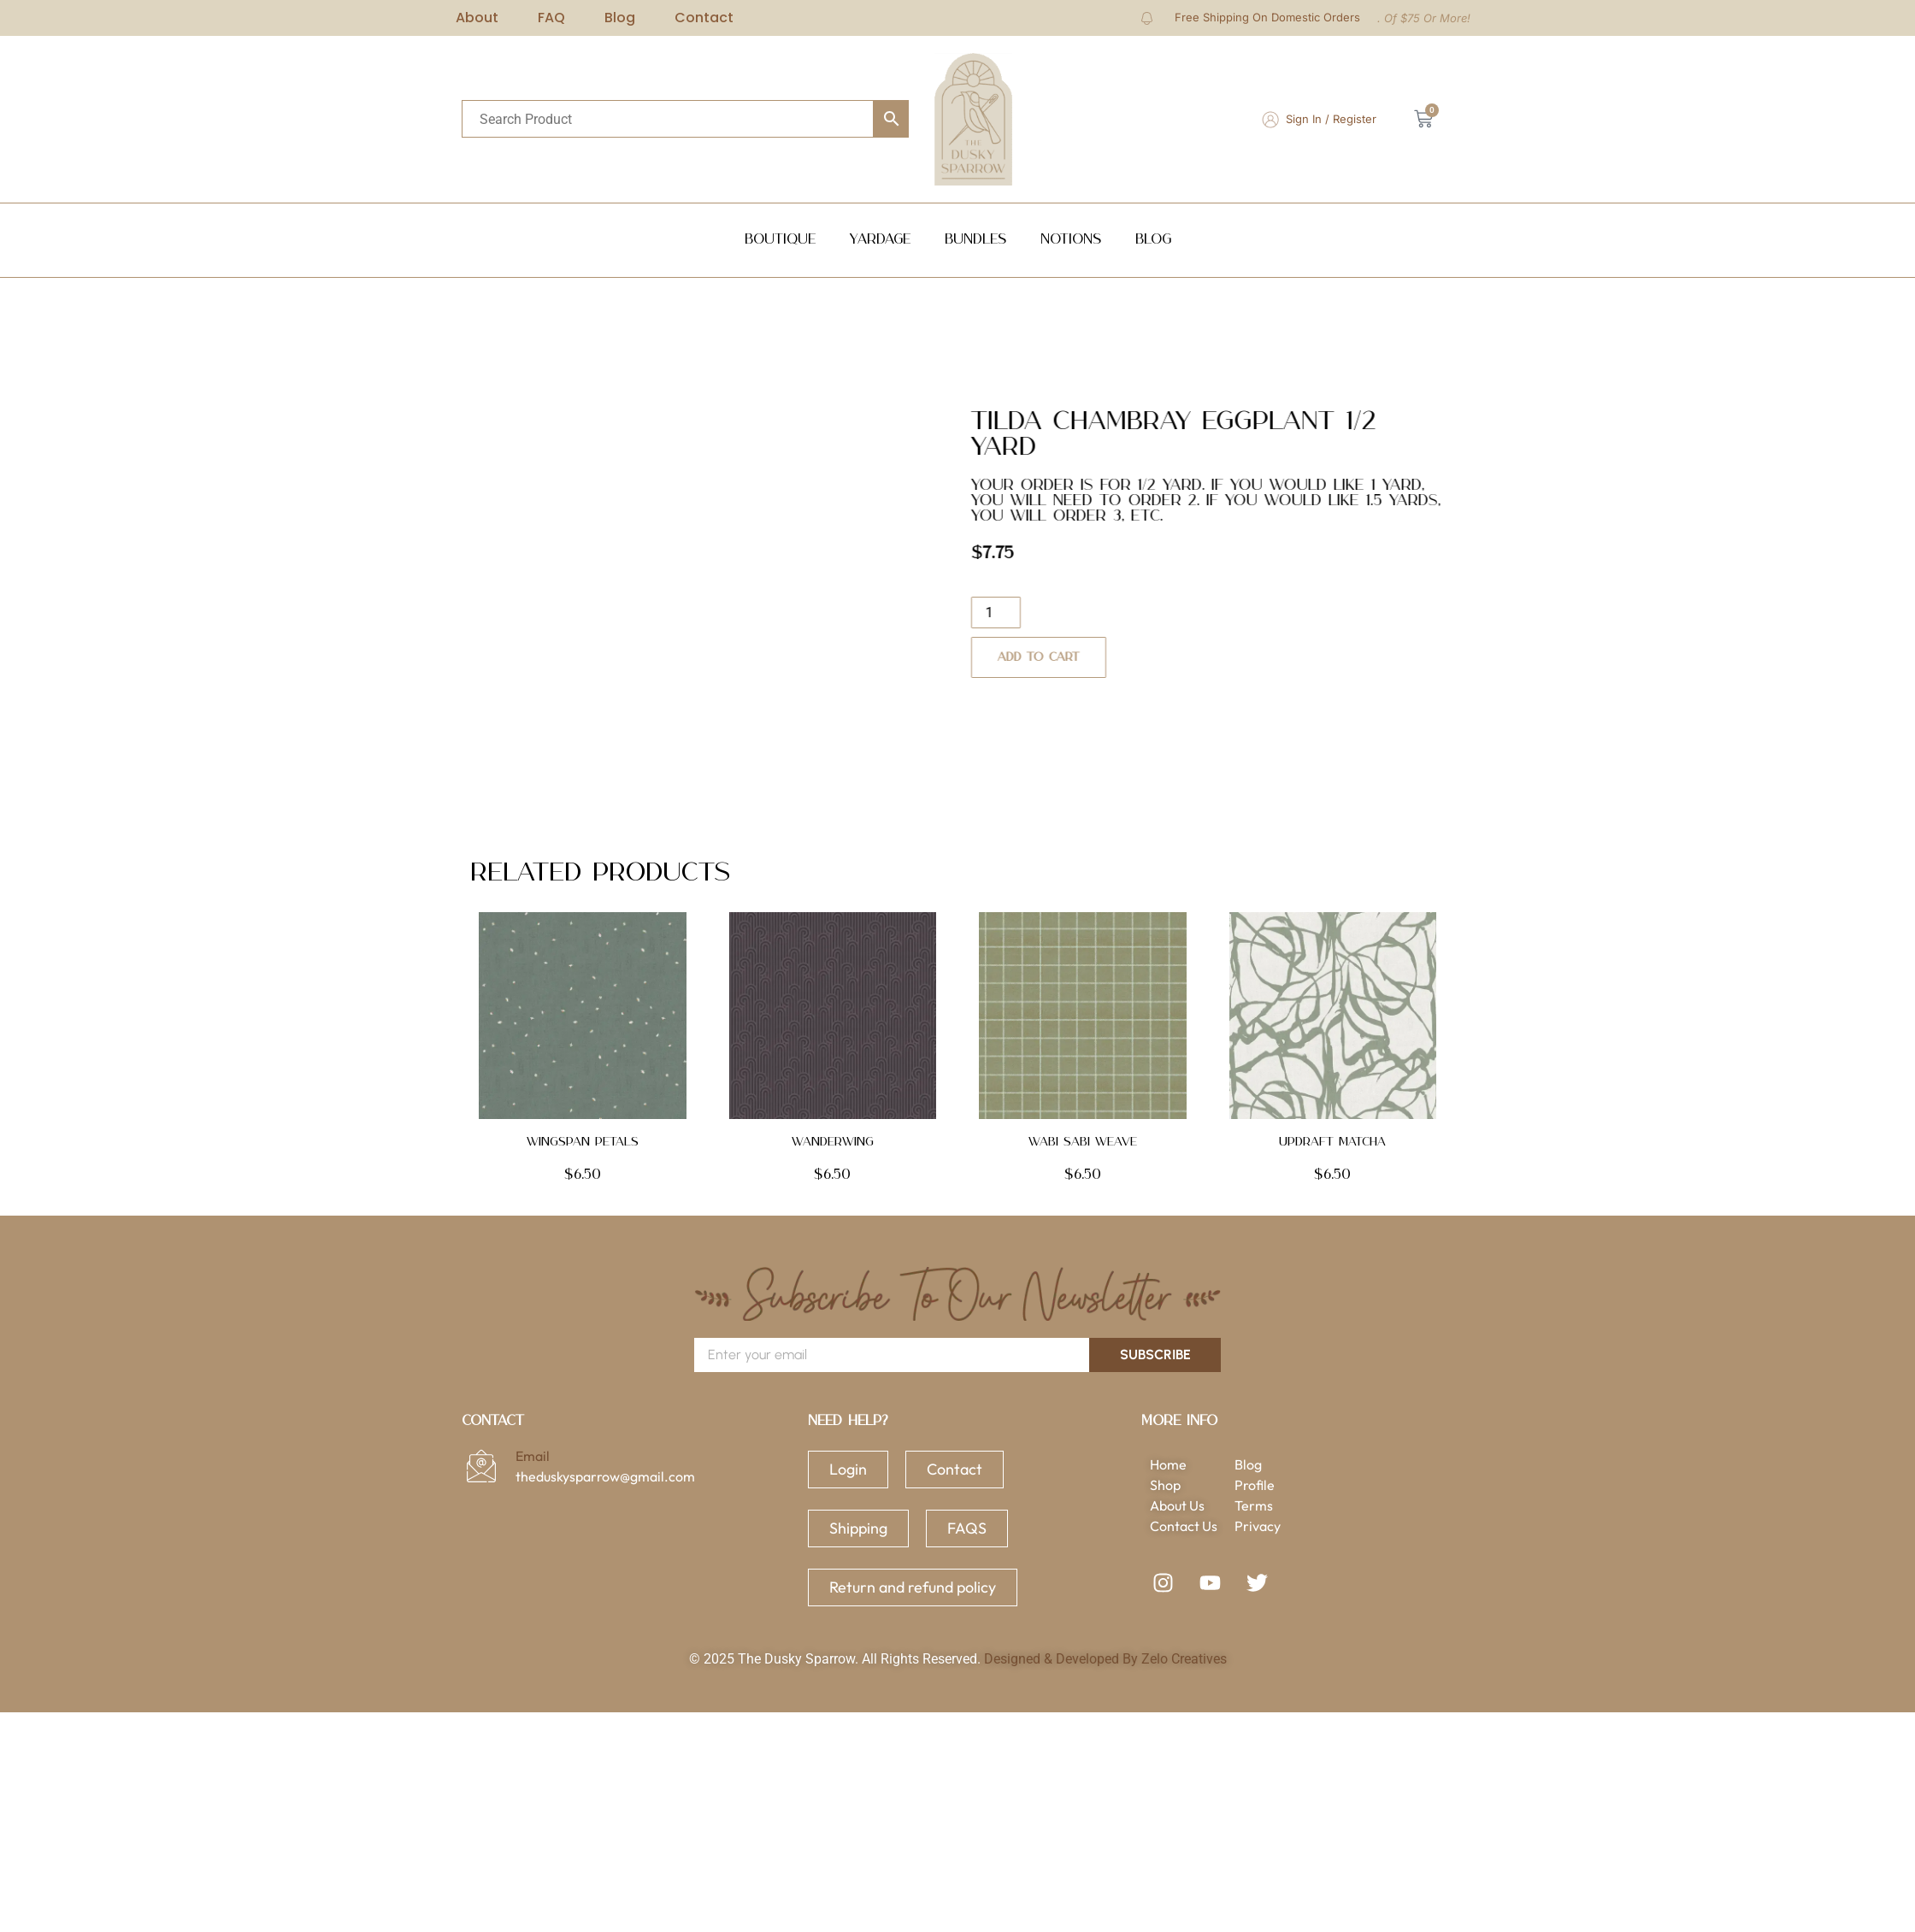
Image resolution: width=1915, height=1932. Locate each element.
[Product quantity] (1039, 612)
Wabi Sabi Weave (1082, 1142)
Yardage (880, 239)
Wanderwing (833, 1142)
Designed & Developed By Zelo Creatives (1105, 1659)
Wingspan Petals (583, 1142)
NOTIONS (1070, 239)
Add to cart (1081, 657)
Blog (1153, 239)
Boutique (780, 239)
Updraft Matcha (1332, 1142)
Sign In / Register (1331, 119)
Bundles (975, 239)
